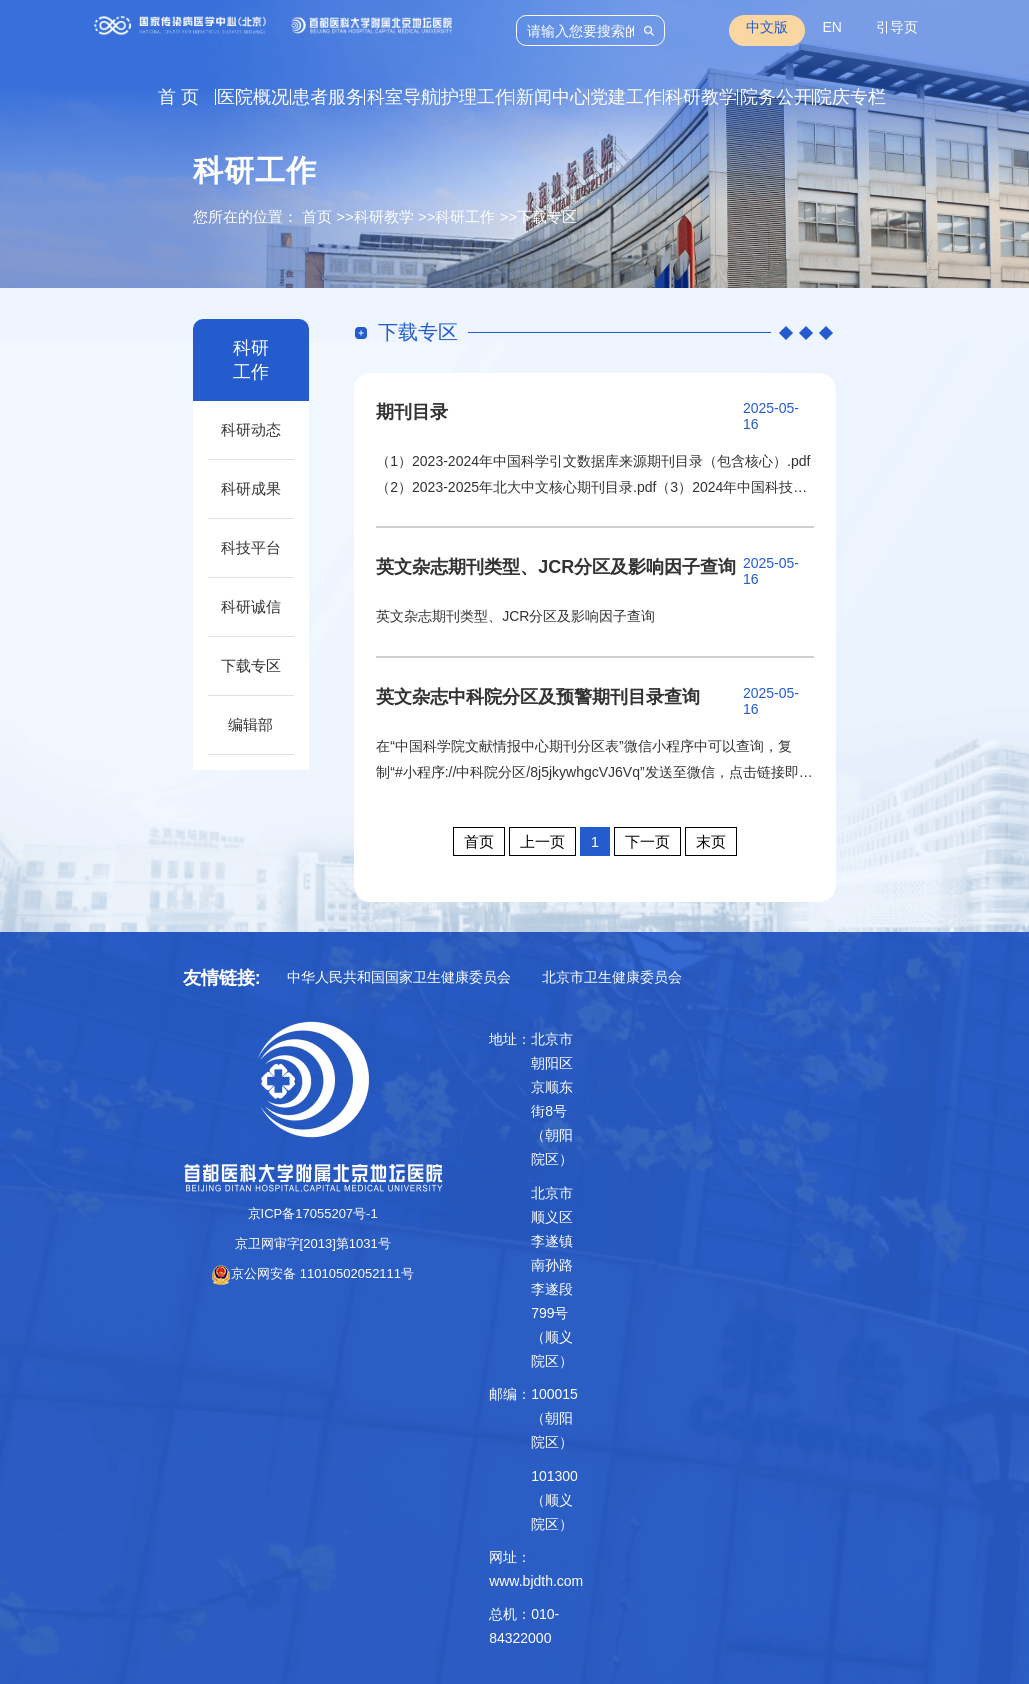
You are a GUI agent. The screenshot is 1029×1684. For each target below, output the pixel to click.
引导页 (897, 27)
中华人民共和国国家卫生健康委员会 (399, 977)
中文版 (767, 27)
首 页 (178, 97)
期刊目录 (412, 412)
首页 (317, 216)
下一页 (647, 841)
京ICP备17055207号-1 (313, 1213)
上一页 (542, 841)
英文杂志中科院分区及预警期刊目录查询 (538, 697)
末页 (711, 841)
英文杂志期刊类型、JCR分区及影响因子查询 (556, 567)
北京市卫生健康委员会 (612, 977)
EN (831, 27)
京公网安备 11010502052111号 (312, 1273)
